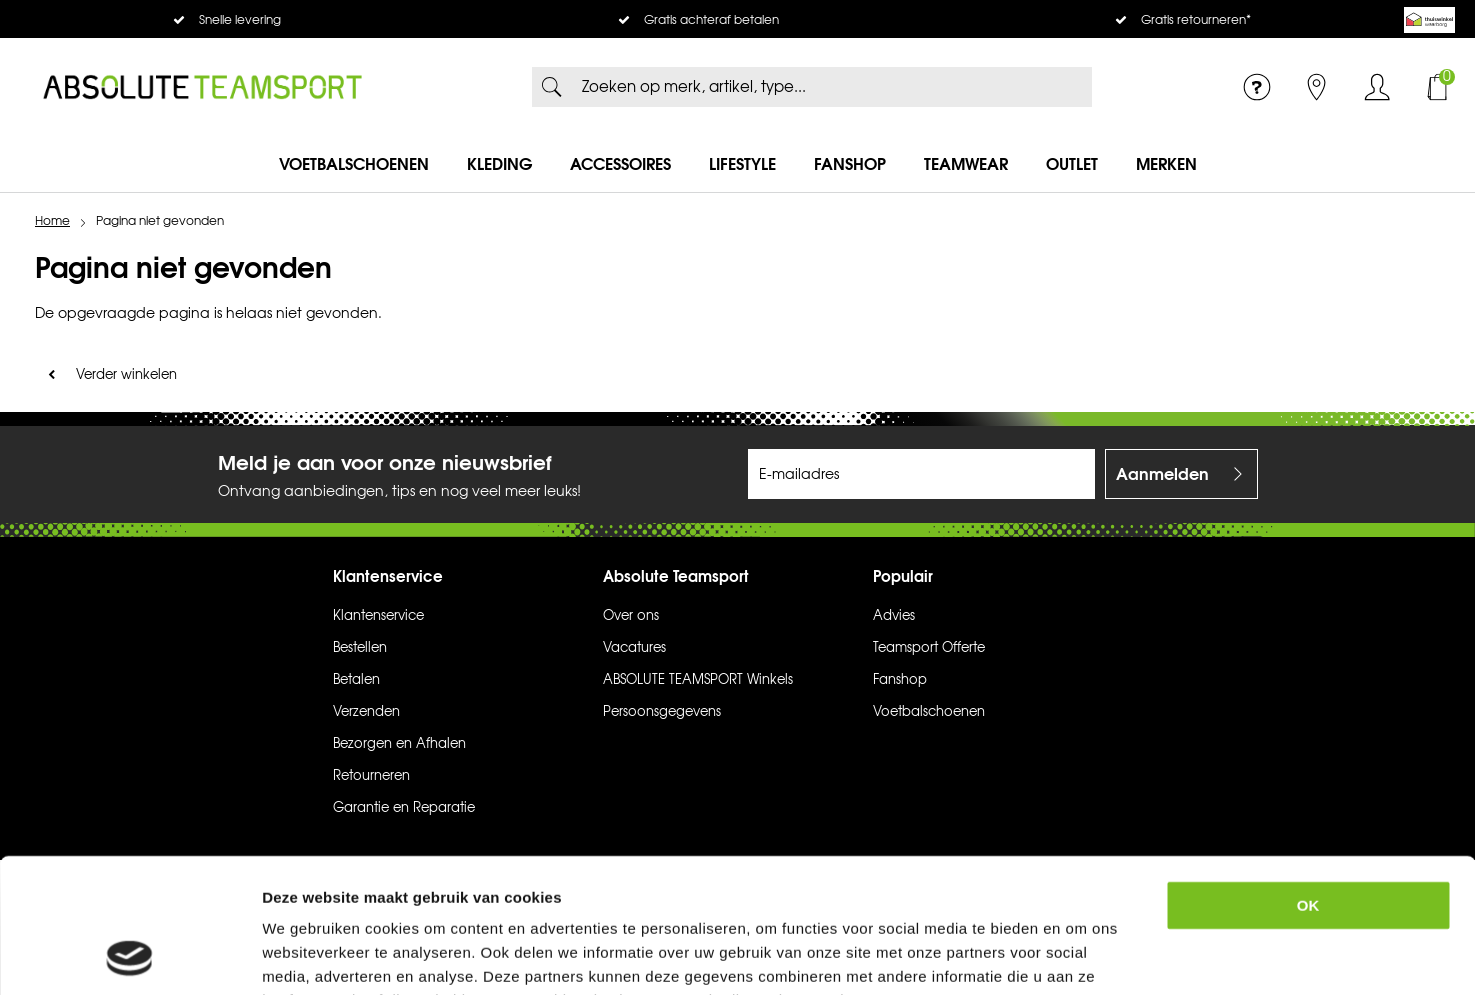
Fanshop (850, 164)
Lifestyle (742, 164)
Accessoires (620, 164)
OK (1308, 779)
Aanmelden (1162, 474)
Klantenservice (378, 616)
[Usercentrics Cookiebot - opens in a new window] (129, 956)
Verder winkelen (126, 375)
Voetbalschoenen (354, 164)
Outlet (1072, 164)
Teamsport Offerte (929, 648)
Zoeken (552, 87)
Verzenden (366, 712)
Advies (894, 616)
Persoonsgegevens (662, 712)
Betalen (356, 680)
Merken (1166, 164)
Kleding (499, 164)
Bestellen (360, 648)
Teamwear (966, 164)
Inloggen (1377, 87)
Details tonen (1094, 955)
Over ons (631, 616)
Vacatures (634, 648)
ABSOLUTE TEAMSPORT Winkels (698, 680)
